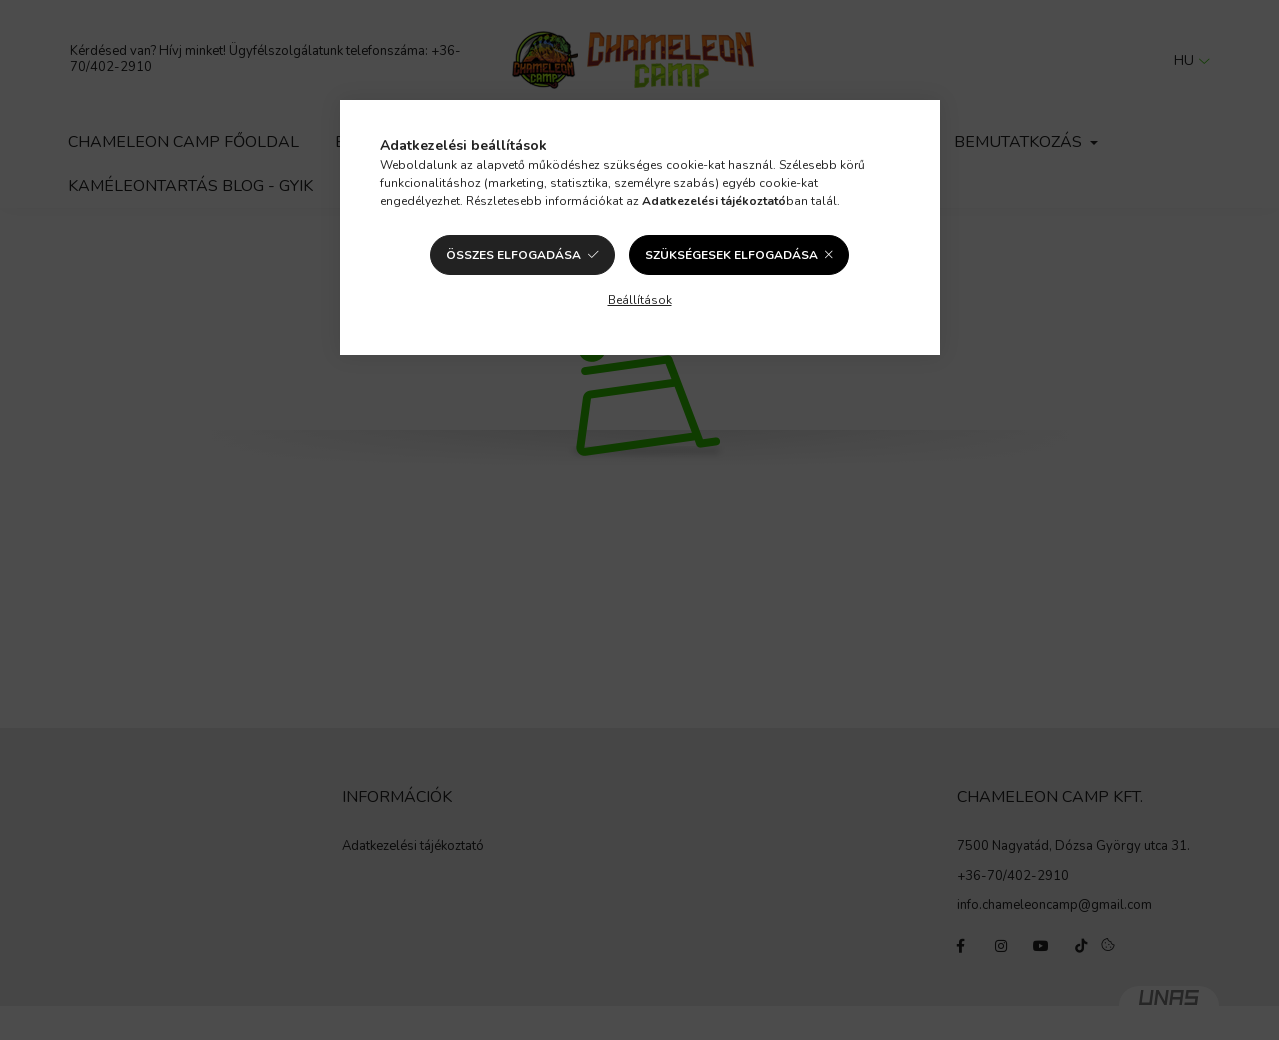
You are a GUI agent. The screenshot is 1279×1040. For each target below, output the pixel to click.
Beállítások (640, 300)
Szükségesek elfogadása (731, 255)
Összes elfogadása (513, 255)
